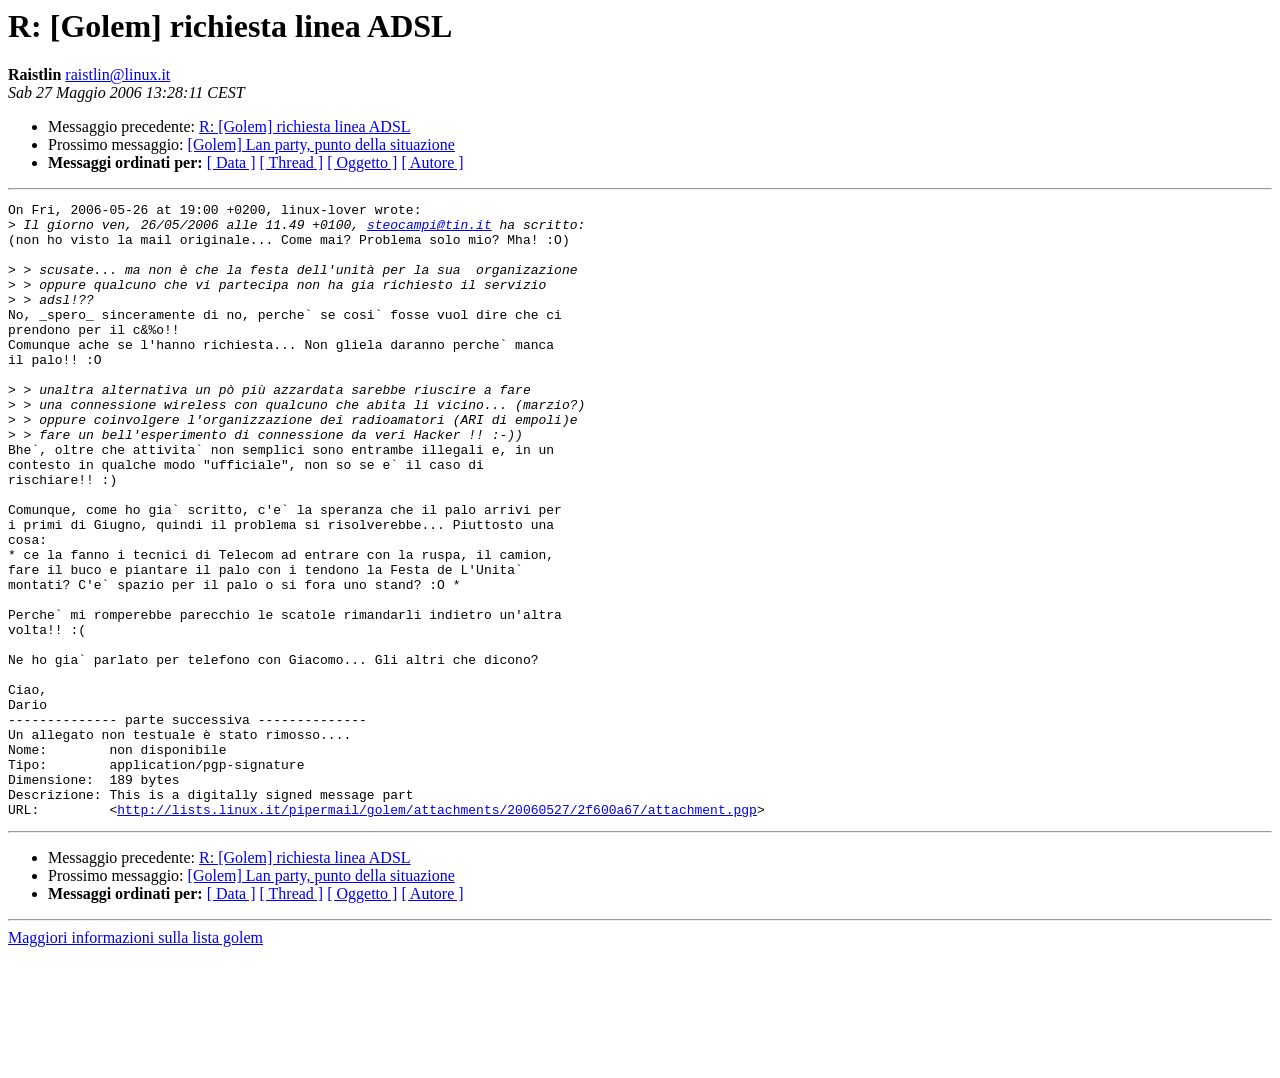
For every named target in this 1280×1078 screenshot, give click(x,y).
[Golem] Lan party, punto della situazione (321, 144)
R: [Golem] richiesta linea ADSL (305, 126)
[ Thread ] (292, 162)
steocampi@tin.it (429, 230)
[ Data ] (231, 162)
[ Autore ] (432, 162)
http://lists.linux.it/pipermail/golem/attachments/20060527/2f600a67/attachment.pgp (437, 932)
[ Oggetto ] (362, 162)
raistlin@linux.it (117, 74)
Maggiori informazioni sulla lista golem (135, 1060)
